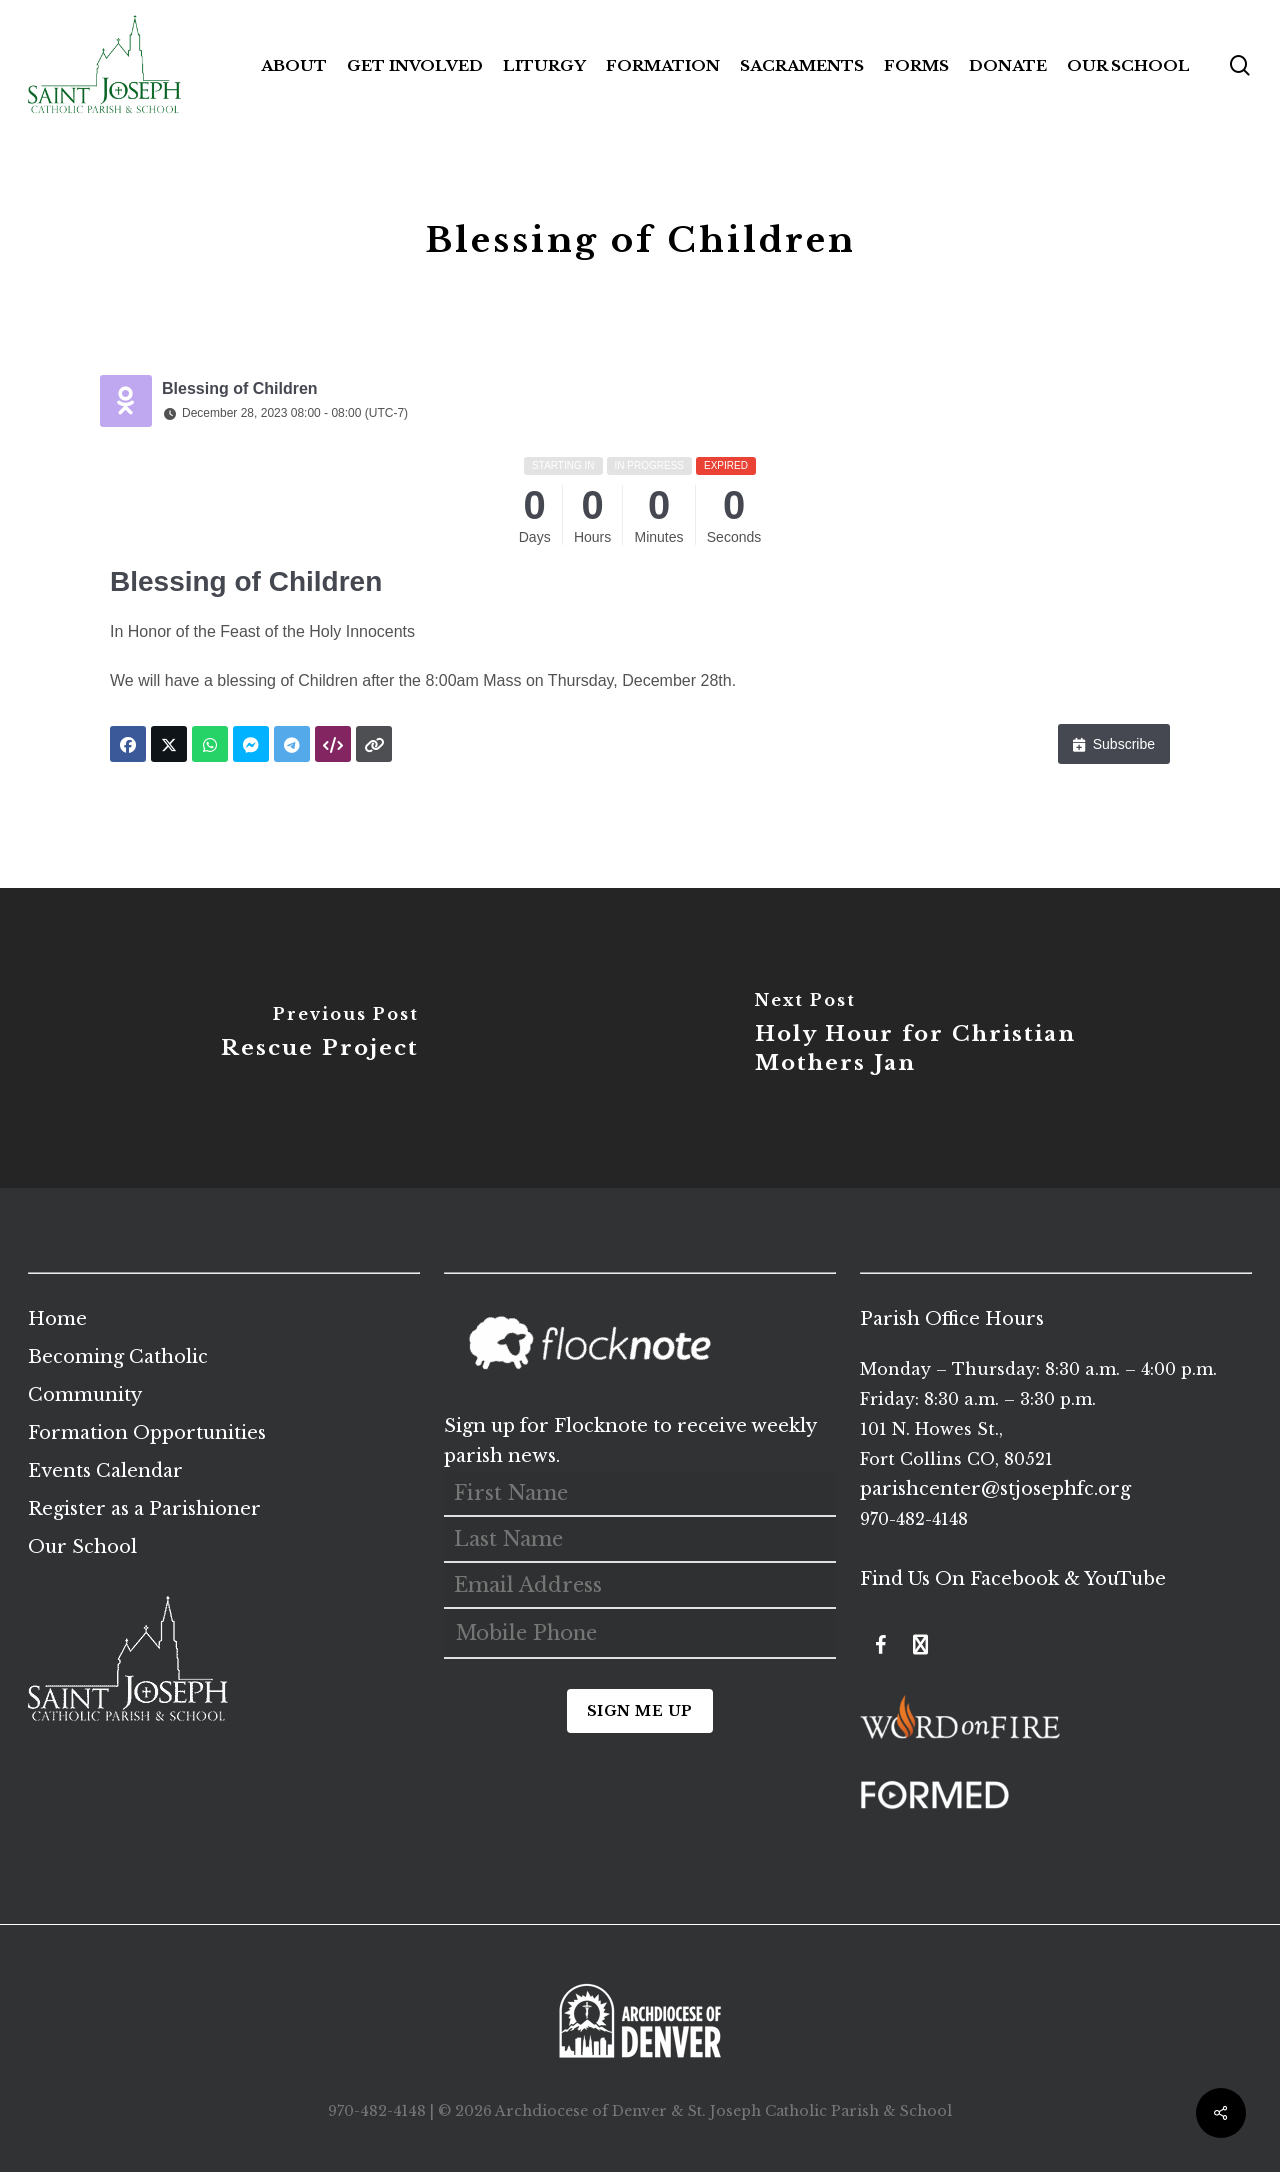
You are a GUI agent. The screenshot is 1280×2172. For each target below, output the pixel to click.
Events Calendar (105, 1471)
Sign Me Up (640, 1711)
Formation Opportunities (147, 1433)
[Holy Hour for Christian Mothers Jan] (960, 1038)
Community (85, 1395)
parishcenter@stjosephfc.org (995, 1489)
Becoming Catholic (118, 1357)
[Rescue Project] (320, 1038)
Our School (82, 1547)
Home (57, 1319)
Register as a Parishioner (144, 1509)
